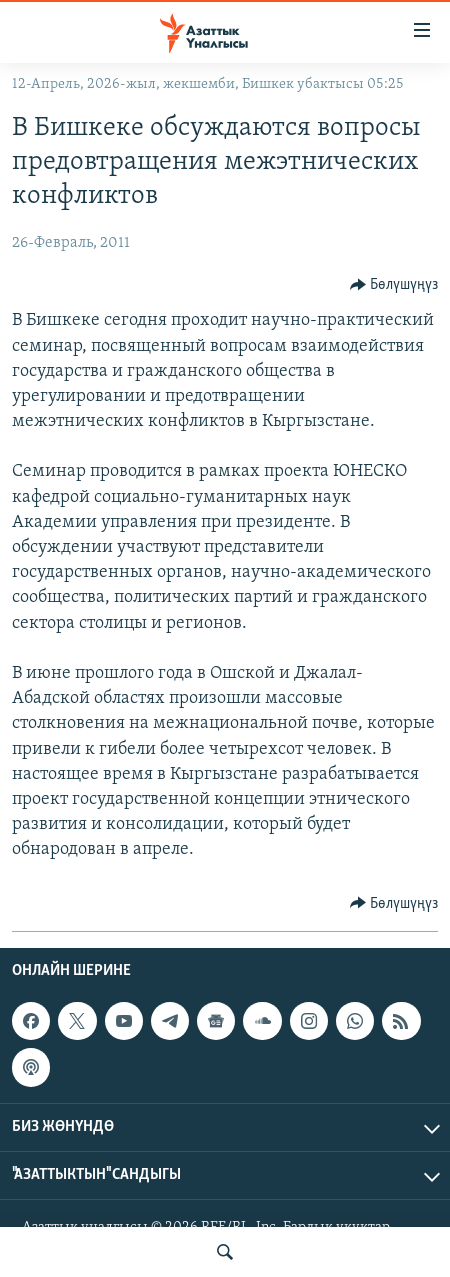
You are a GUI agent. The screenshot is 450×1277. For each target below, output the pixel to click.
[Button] (394, 285)
